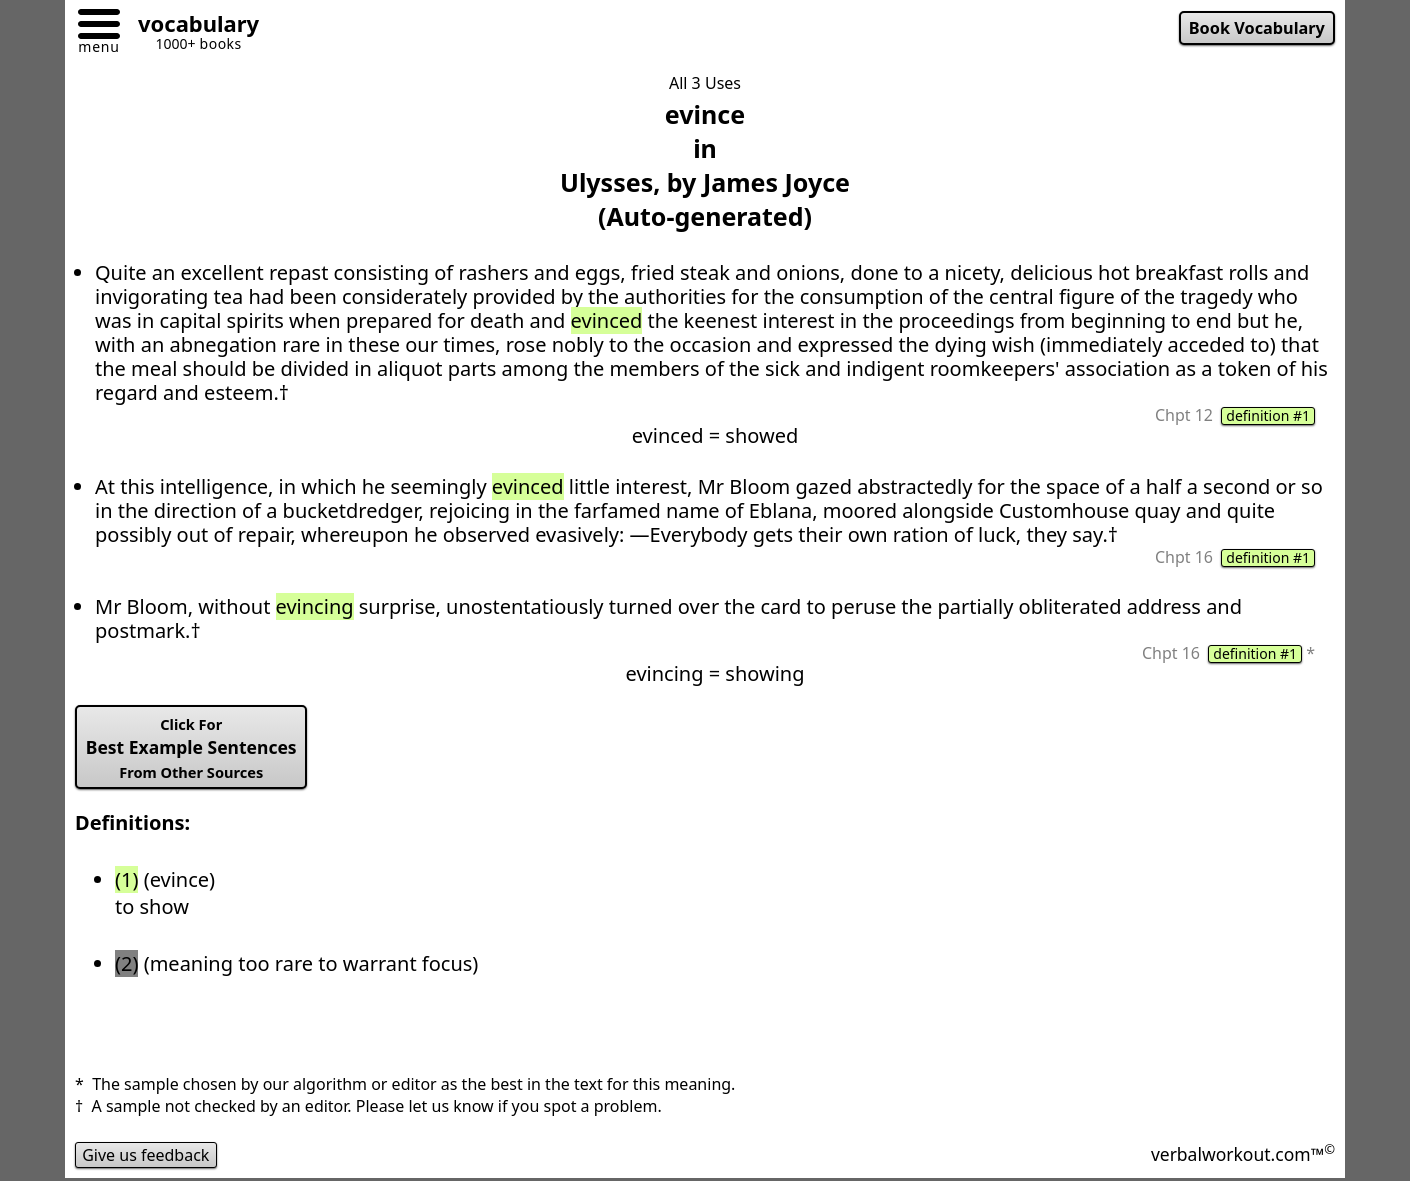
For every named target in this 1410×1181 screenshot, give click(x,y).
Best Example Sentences (191, 748)
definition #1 (1268, 416)
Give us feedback (146, 1155)
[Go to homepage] (191, 26)
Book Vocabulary (1257, 28)
